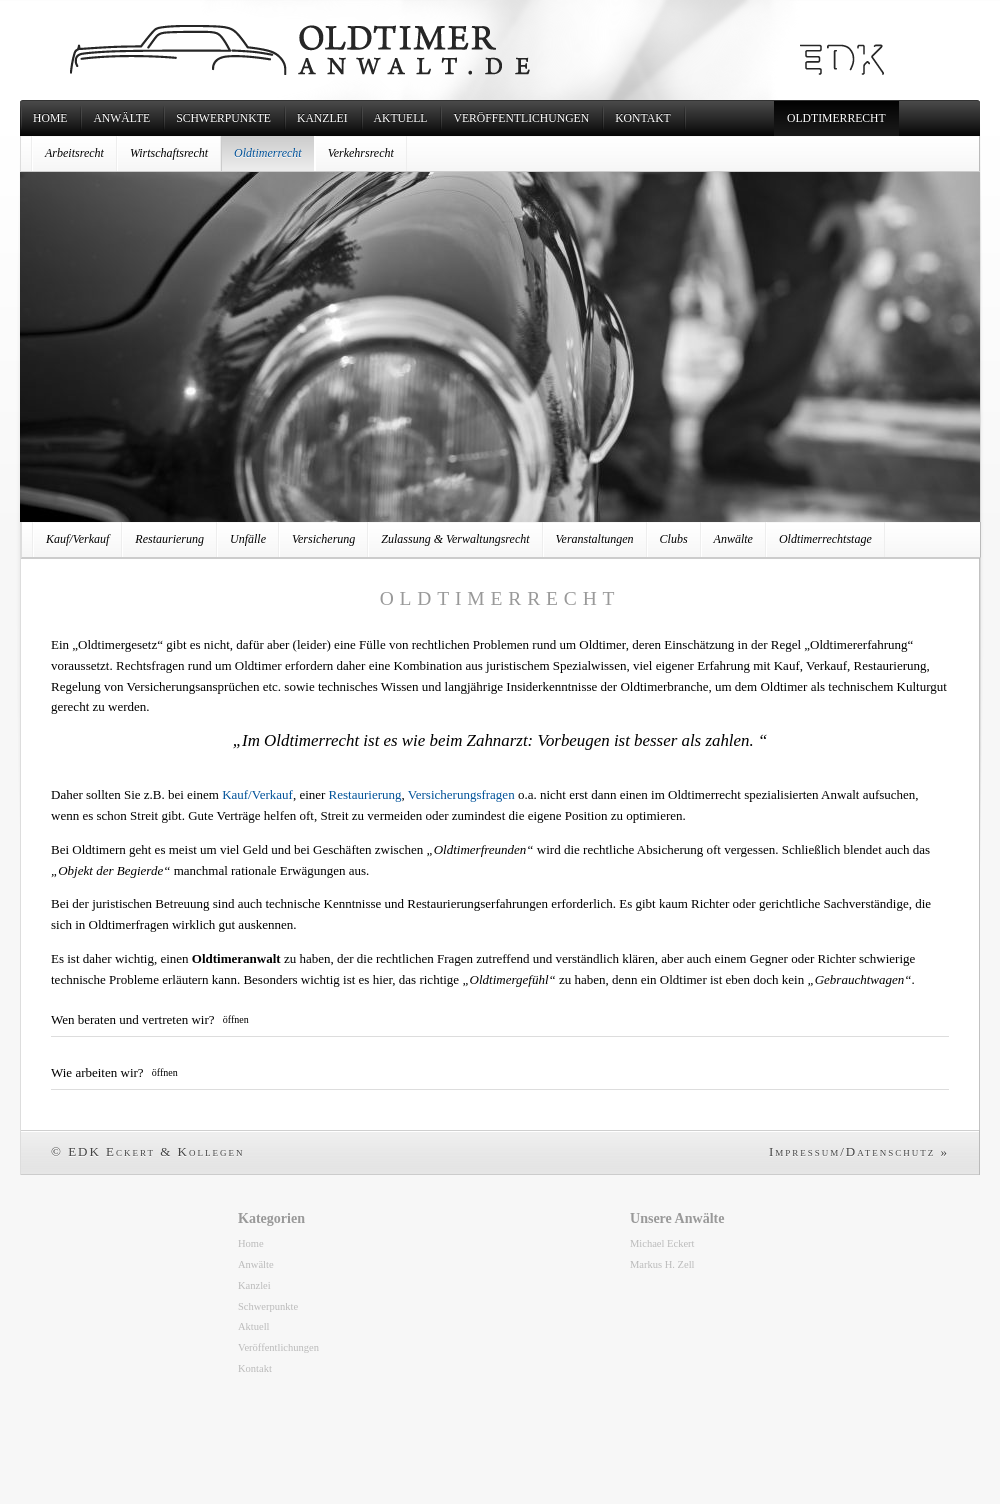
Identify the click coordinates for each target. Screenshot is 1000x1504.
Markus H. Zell (662, 1264)
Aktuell (401, 118)
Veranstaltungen (595, 539)
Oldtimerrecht (836, 118)
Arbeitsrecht (74, 153)
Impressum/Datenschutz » (859, 1151)
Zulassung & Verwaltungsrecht (455, 539)
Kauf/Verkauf (77, 539)
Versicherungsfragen (461, 794)
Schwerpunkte (223, 118)
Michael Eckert (662, 1243)
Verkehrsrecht (361, 153)
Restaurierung (169, 539)
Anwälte (121, 118)
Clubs (674, 539)
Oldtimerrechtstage (825, 539)
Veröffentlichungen (521, 118)
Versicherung (323, 539)
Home (50, 118)
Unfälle (248, 539)
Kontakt (643, 118)
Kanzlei (322, 118)
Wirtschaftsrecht (169, 153)
